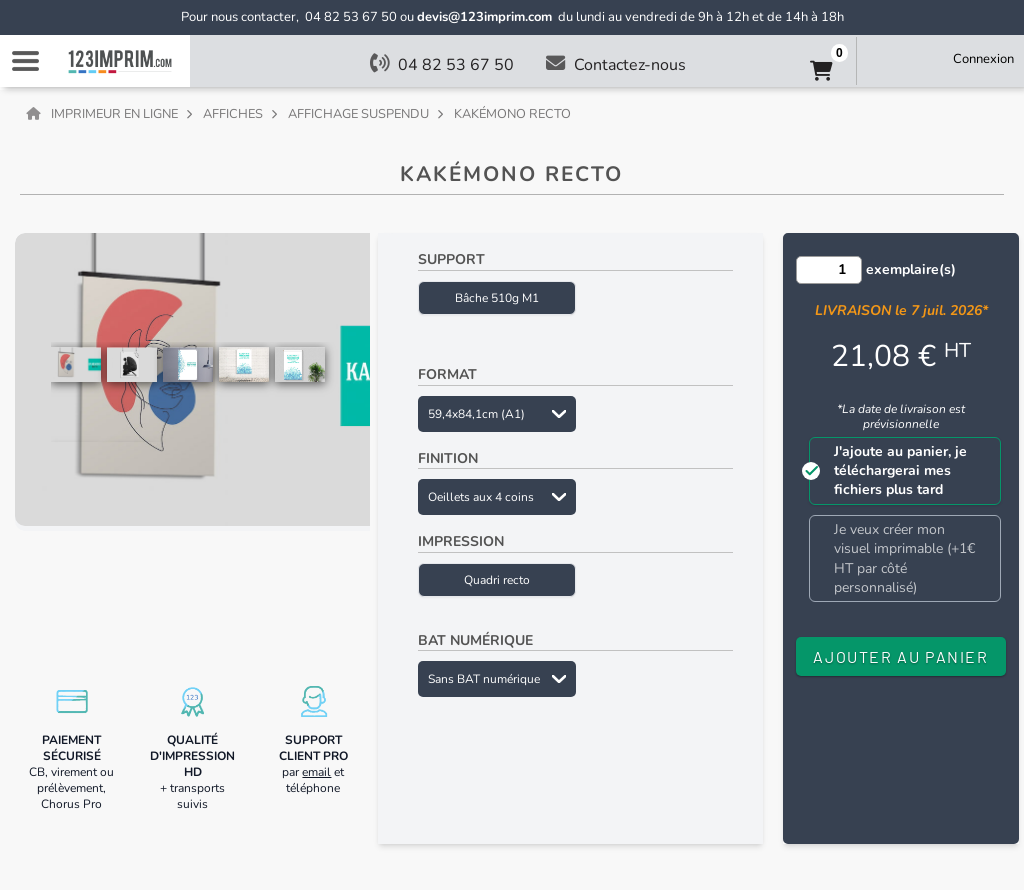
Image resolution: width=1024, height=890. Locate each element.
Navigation (25, 61)
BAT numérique (475, 640)
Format (447, 374)
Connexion (983, 59)
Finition (448, 458)
